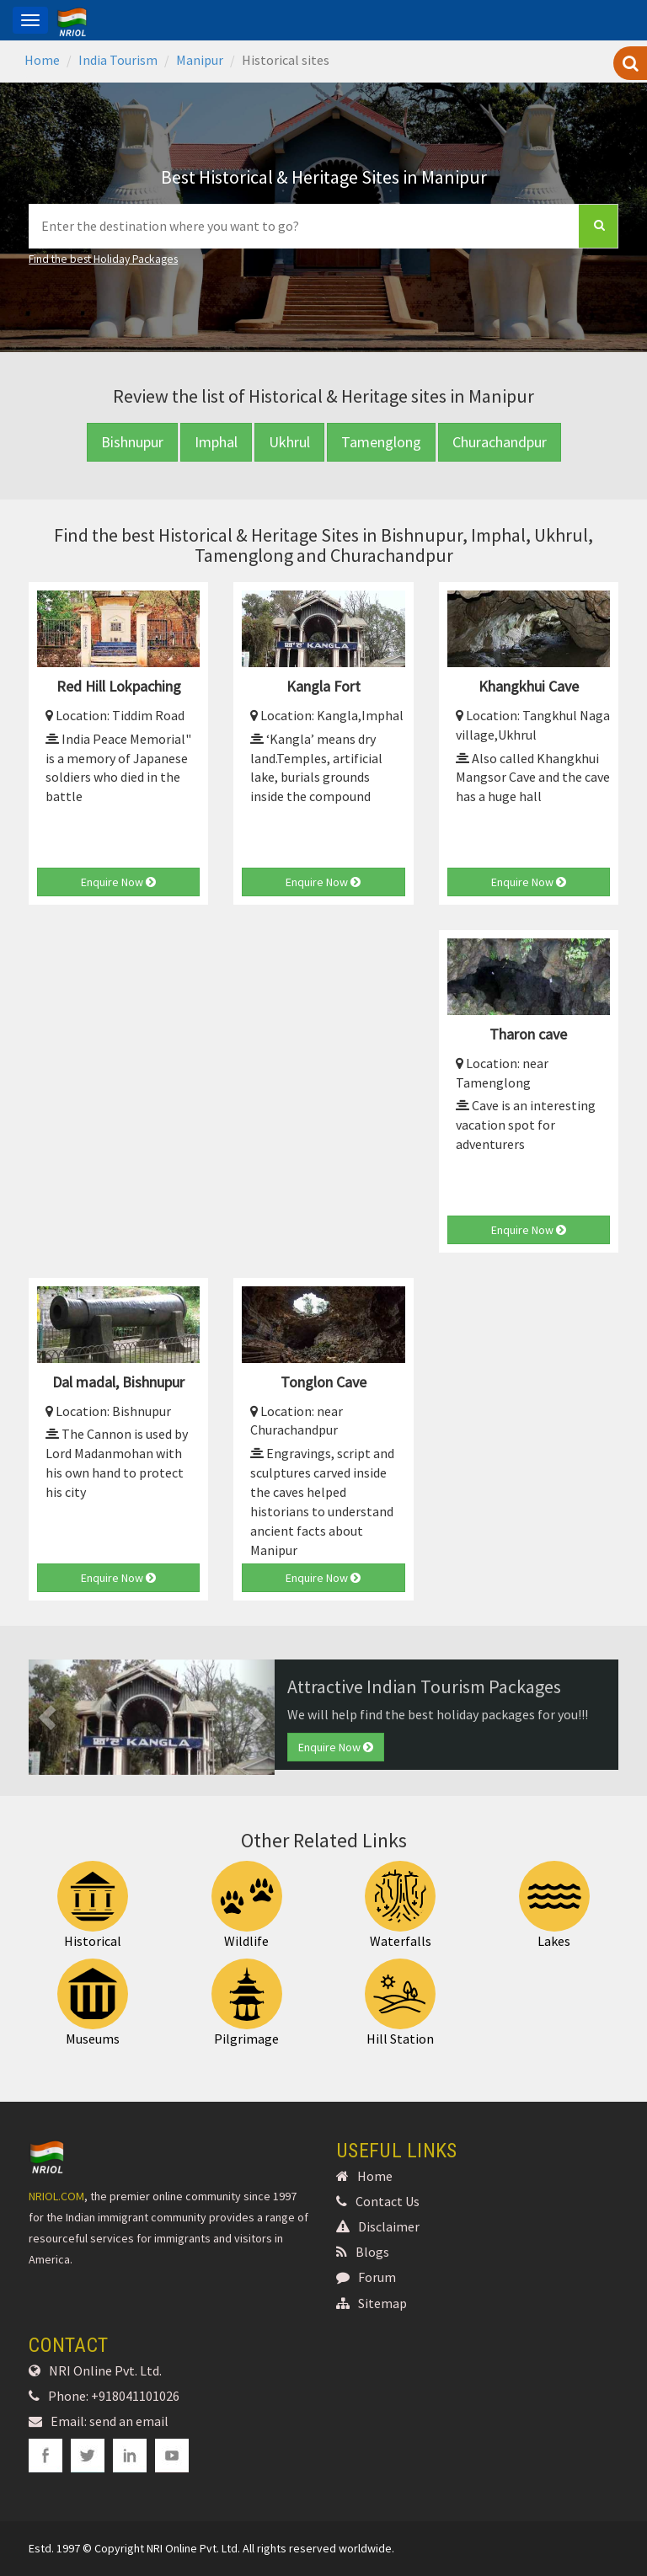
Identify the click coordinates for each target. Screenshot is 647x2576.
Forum (366, 2277)
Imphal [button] (216, 442)
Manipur (199, 59)
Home (42, 59)
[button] (47, 1717)
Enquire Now (118, 882)
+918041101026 (135, 2395)
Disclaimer (378, 2226)
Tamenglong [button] (381, 442)
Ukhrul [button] (289, 442)
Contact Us (378, 2201)
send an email (128, 2421)
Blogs (362, 2251)
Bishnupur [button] (132, 442)
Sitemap (371, 2303)
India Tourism (118, 59)
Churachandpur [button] (499, 442)
